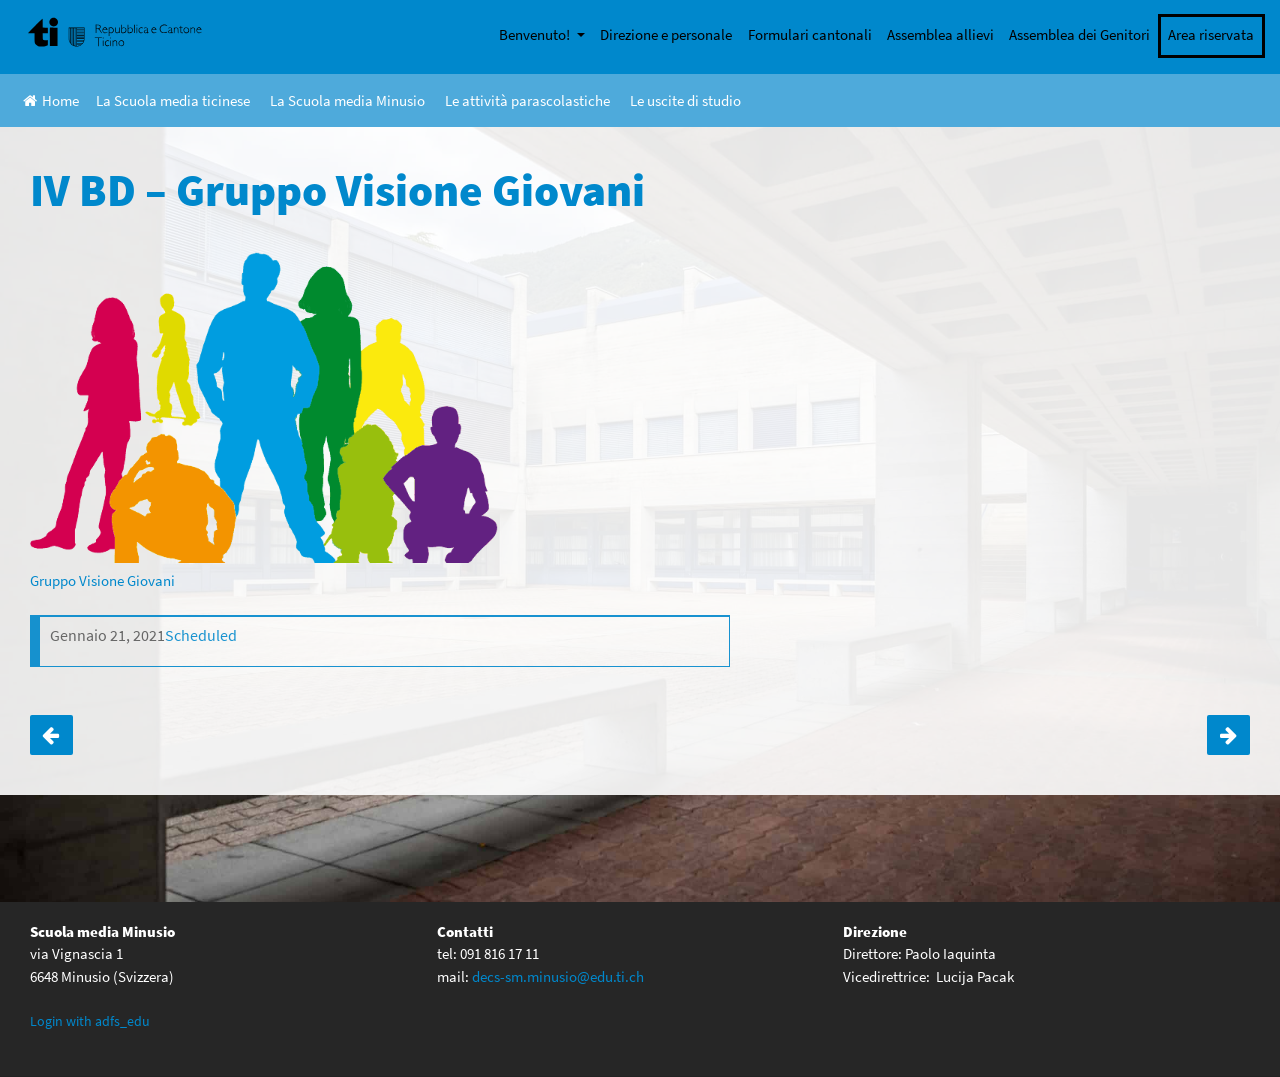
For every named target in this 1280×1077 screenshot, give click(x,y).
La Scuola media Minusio (347, 100)
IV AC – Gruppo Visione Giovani (1228, 735)
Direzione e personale (666, 34)
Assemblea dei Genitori (1079, 34)
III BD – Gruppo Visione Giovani (51, 735)
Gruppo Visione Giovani (102, 580)
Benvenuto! (536, 34)
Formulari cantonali (810, 34)
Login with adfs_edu (90, 1021)
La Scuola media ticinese (173, 100)
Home (51, 100)
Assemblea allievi (940, 34)
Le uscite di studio (685, 100)
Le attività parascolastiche (527, 100)
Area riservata (1211, 34)
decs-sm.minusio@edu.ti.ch (558, 976)
